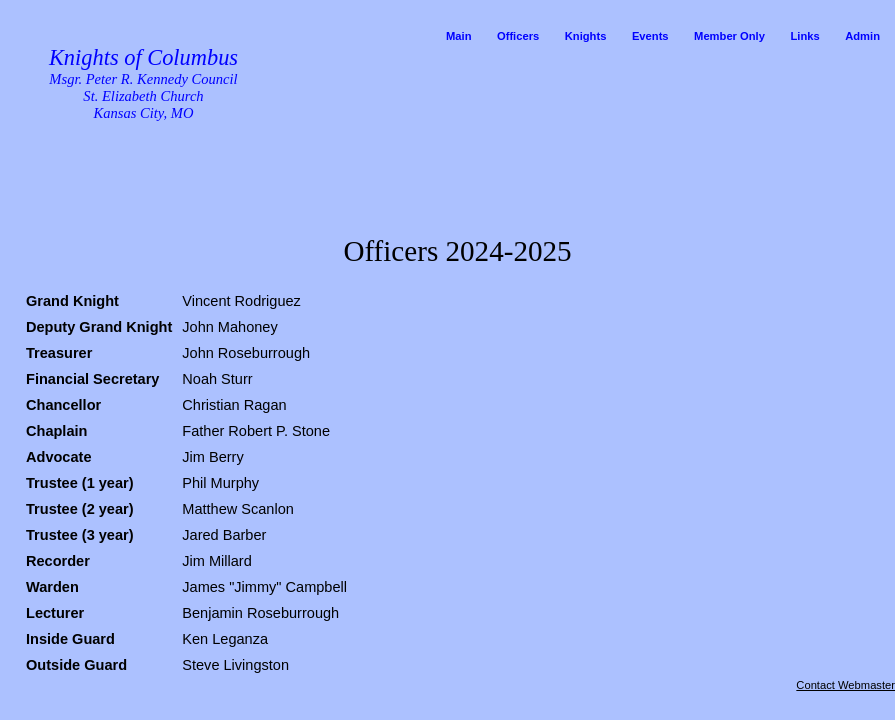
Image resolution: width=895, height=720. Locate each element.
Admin (862, 36)
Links (804, 36)
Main (458, 36)
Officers (518, 36)
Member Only (729, 36)
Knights (586, 36)
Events (650, 36)
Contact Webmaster (845, 685)
